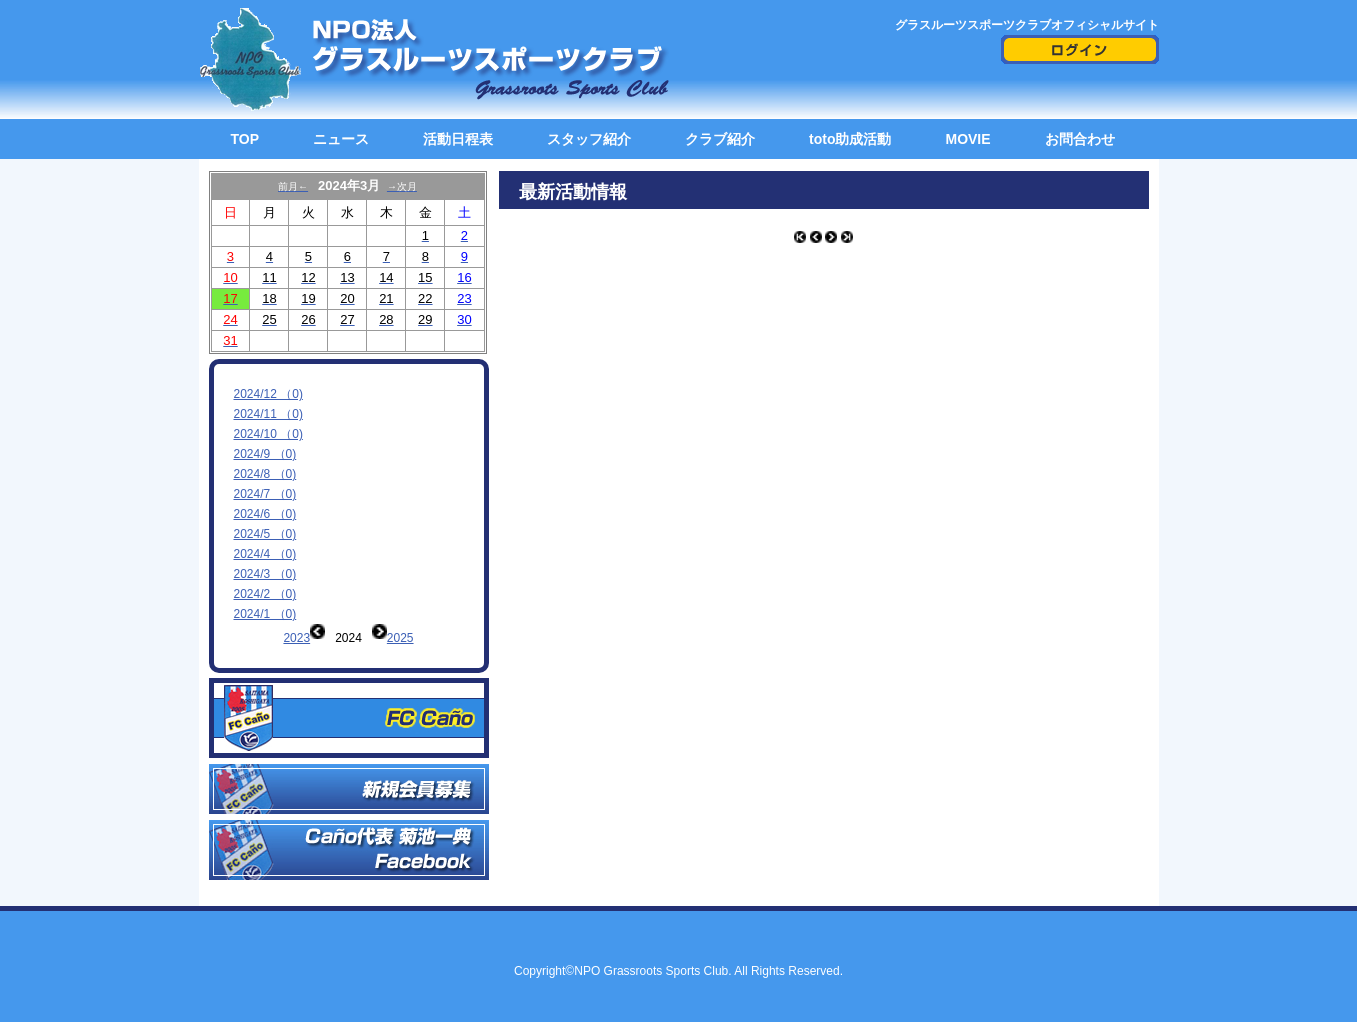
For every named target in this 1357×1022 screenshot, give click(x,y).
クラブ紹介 (720, 139)
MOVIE (967, 139)
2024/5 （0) (265, 534)
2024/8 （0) (265, 474)
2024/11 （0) (268, 414)
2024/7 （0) (265, 494)
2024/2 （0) (265, 594)
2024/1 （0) (265, 614)
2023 (296, 638)
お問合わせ (1080, 139)
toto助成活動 (850, 139)
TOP (245, 139)
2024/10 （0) (268, 434)
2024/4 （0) (265, 554)
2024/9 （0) (265, 454)
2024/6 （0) (265, 514)
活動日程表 (458, 139)
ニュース (341, 139)
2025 (400, 638)
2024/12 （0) (268, 394)
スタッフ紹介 (589, 139)
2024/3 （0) (265, 574)
